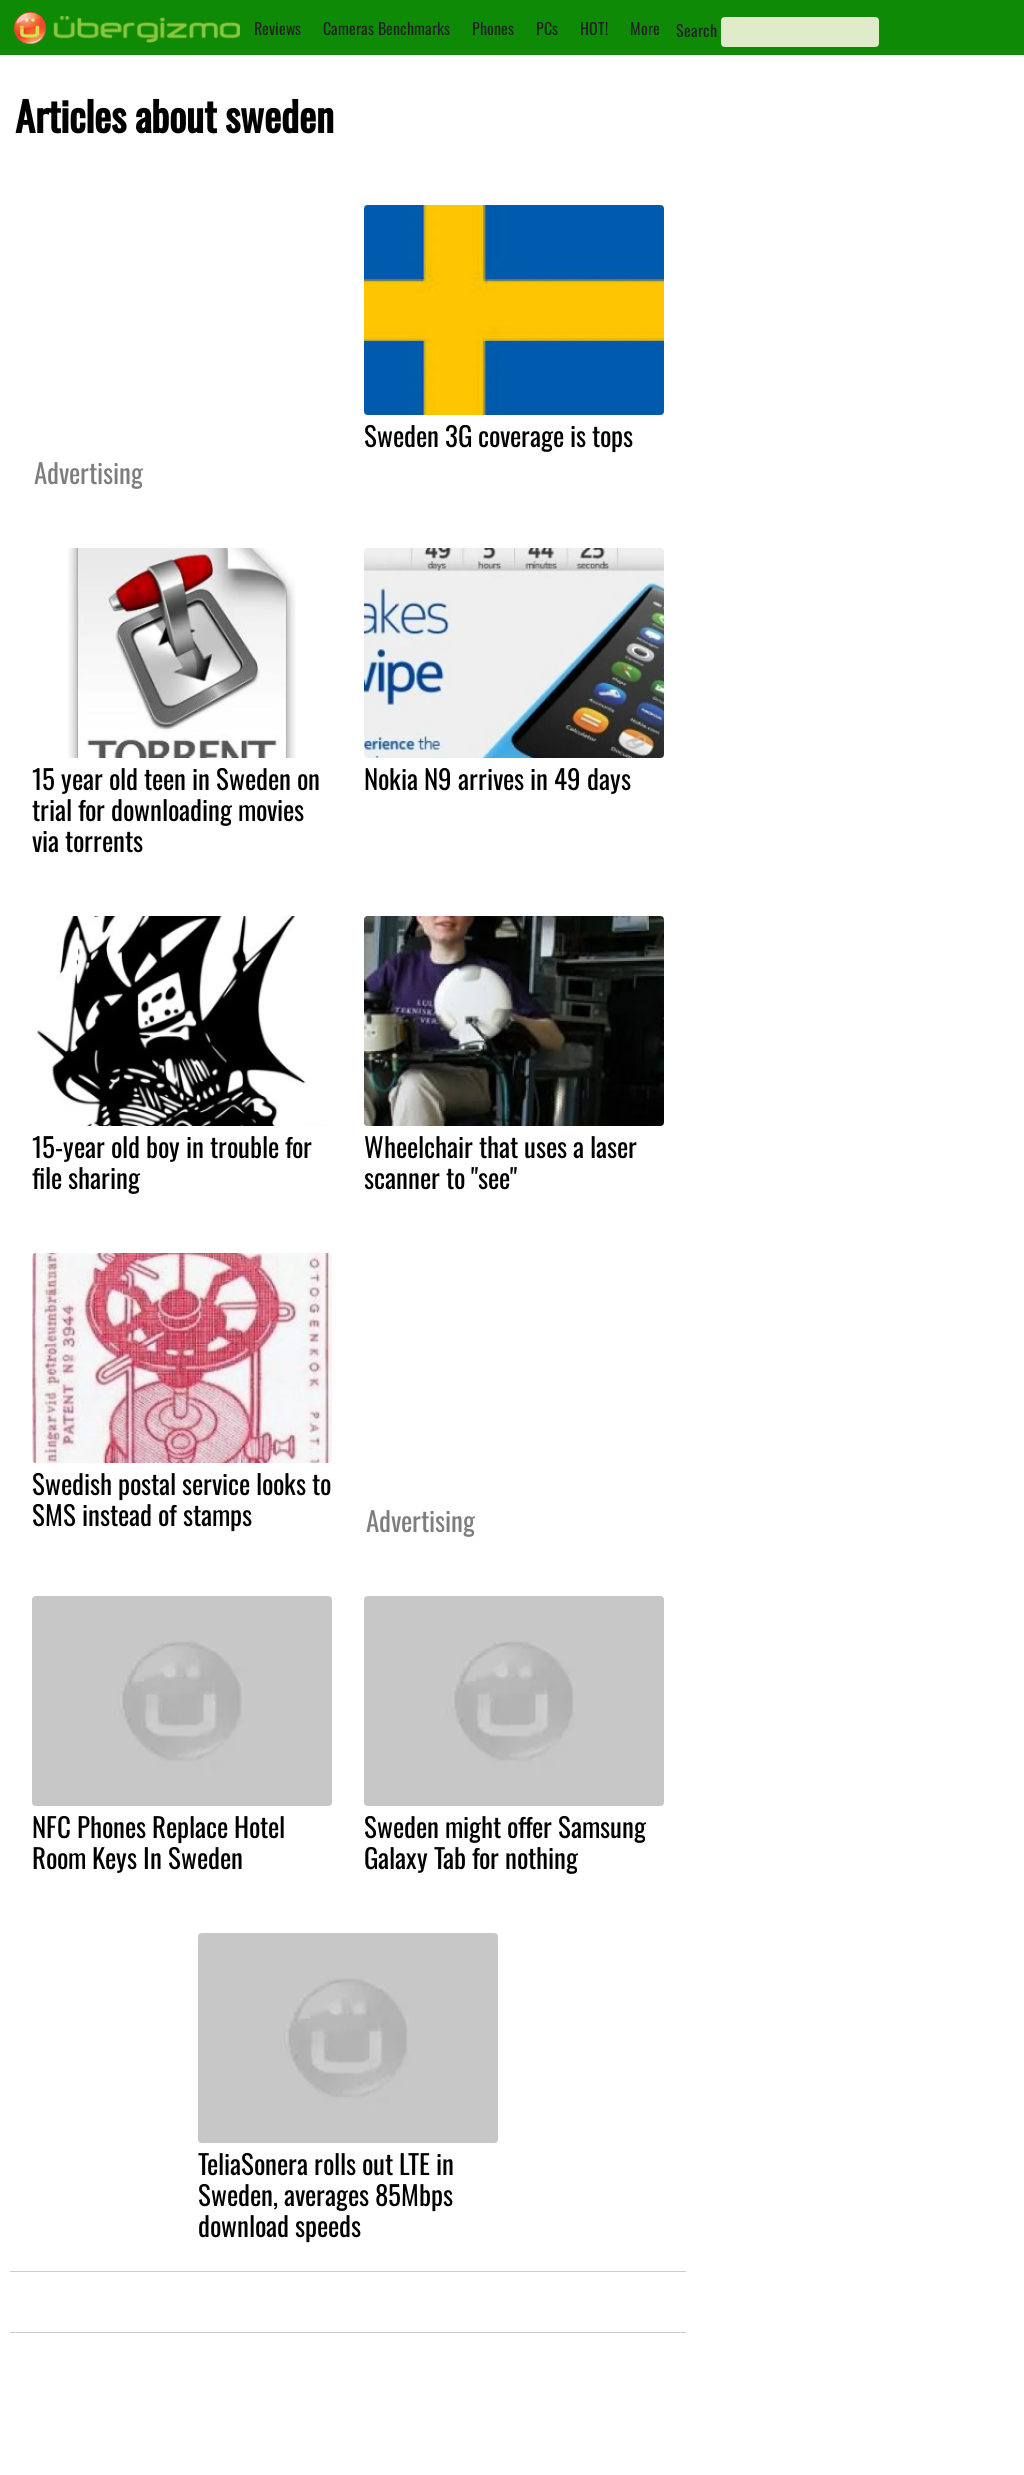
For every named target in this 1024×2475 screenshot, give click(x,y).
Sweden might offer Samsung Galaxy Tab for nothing (505, 1841)
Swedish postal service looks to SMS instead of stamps (181, 1498)
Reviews (277, 28)
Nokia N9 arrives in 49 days (497, 778)
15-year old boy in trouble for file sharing (172, 1161)
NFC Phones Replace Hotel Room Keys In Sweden (158, 1841)
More (645, 28)
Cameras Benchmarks (386, 28)
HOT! (594, 28)
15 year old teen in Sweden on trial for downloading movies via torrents (176, 809)
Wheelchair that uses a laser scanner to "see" (500, 1161)
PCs (547, 28)
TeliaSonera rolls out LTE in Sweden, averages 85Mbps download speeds (326, 2194)
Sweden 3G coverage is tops (498, 435)
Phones (493, 28)
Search (696, 30)
